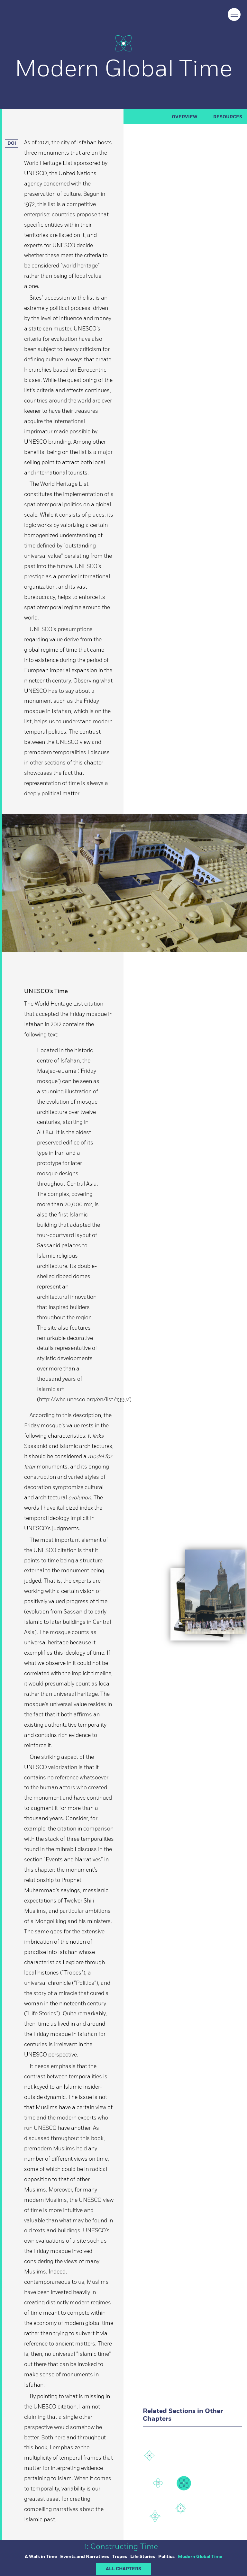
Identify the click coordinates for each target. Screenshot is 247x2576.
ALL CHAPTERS (123, 2569)
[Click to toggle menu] (234, 14)
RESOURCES (227, 117)
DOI (13, 143)
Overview (184, 117)
